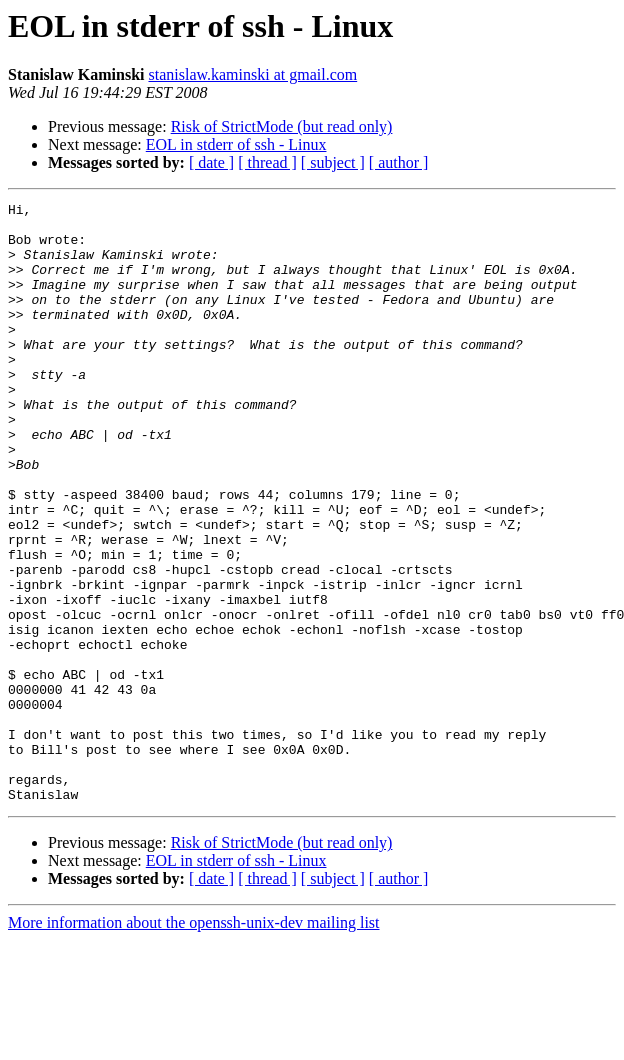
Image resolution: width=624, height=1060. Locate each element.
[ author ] (399, 162)
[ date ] (211, 162)
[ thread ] (267, 162)
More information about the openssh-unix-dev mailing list (194, 1042)
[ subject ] (333, 162)
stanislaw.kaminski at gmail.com (252, 74)
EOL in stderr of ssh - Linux (236, 144)
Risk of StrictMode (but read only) (282, 126)
